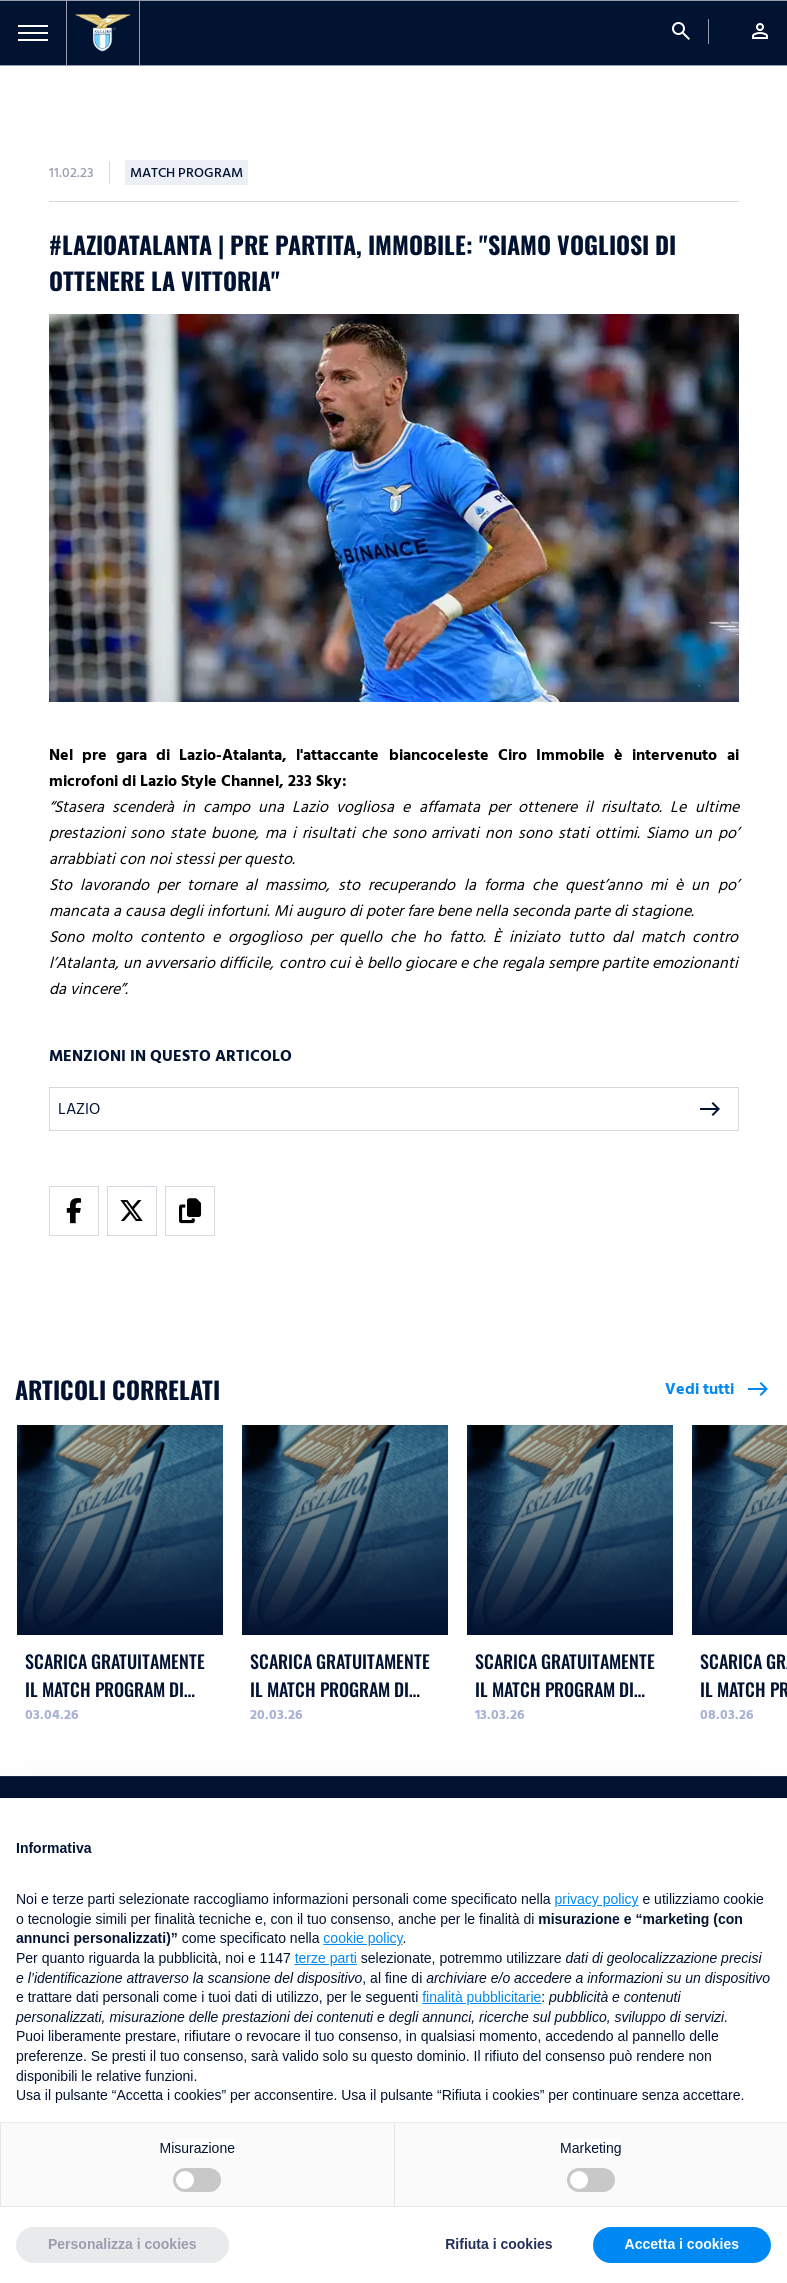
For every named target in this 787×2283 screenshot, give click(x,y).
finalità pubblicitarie (481, 1997)
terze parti (326, 1958)
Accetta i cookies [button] (682, 2244)
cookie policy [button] (362, 1938)
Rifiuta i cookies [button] (498, 2244)
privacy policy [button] (597, 1899)
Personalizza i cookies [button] (122, 2244)
